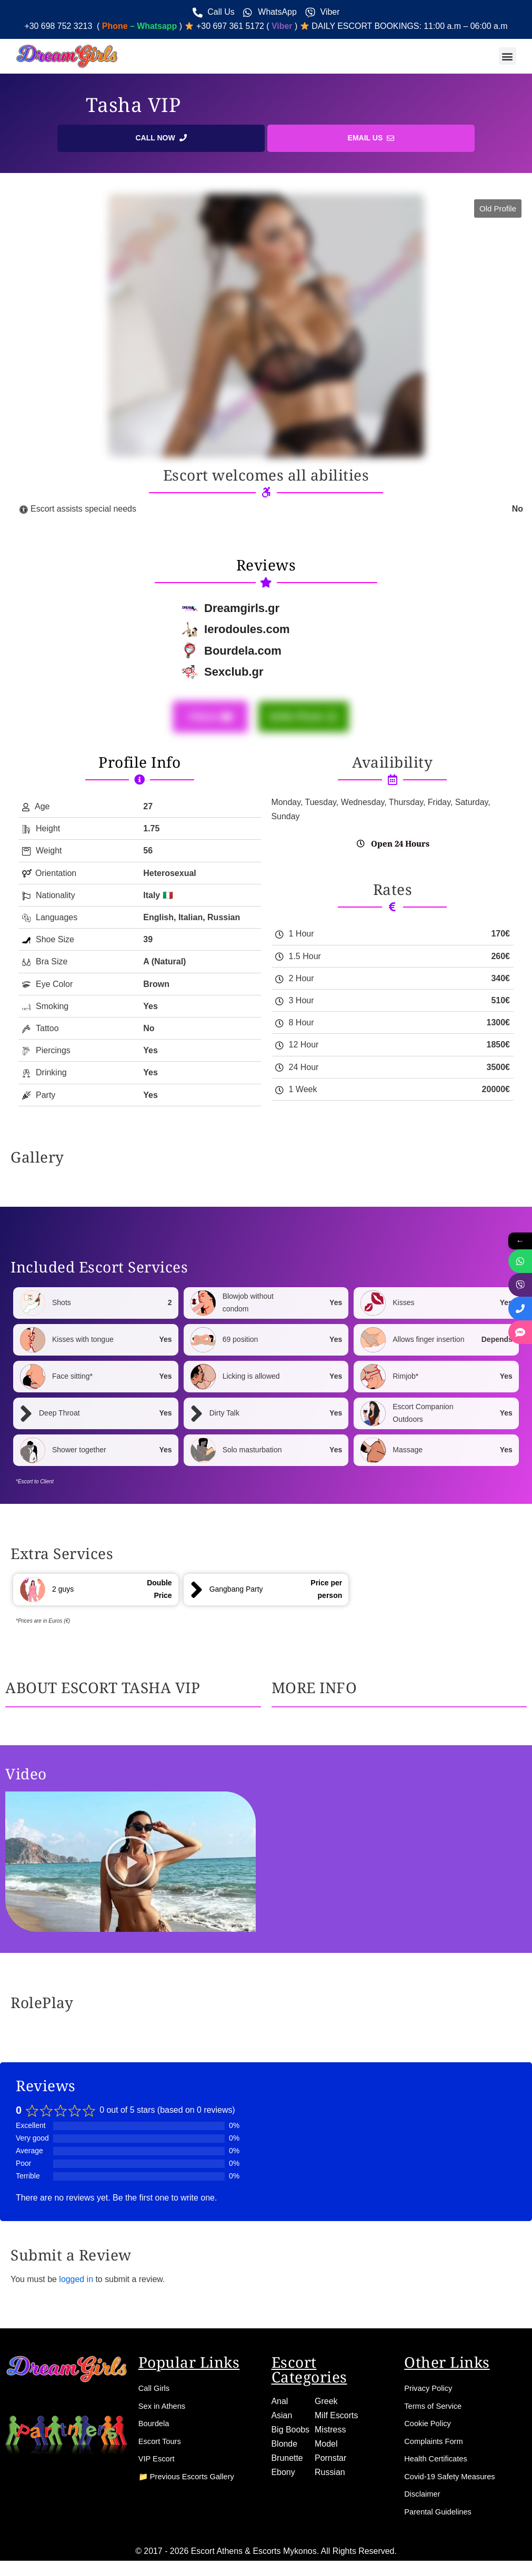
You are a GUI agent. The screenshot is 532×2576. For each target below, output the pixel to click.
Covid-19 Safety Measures (454, 2480)
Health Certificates (438, 2462)
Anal (280, 2404)
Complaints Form (436, 2444)
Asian (282, 2418)
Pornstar (330, 2461)
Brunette (287, 2461)
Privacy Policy (430, 2391)
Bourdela (155, 2426)
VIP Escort (158, 2462)
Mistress (330, 2432)
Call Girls (155, 2391)
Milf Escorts (336, 2418)
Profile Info (139, 763)
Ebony (283, 2475)
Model (326, 2447)
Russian (330, 2475)
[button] (507, 56)
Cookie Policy (429, 2426)
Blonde (285, 2447)
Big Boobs (291, 2432)
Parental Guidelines (441, 2516)
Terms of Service (435, 2409)
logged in (76, 2281)
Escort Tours (161, 2444)
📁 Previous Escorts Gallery (191, 2480)
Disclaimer (424, 2498)
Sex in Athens (164, 2409)
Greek (326, 2404)
